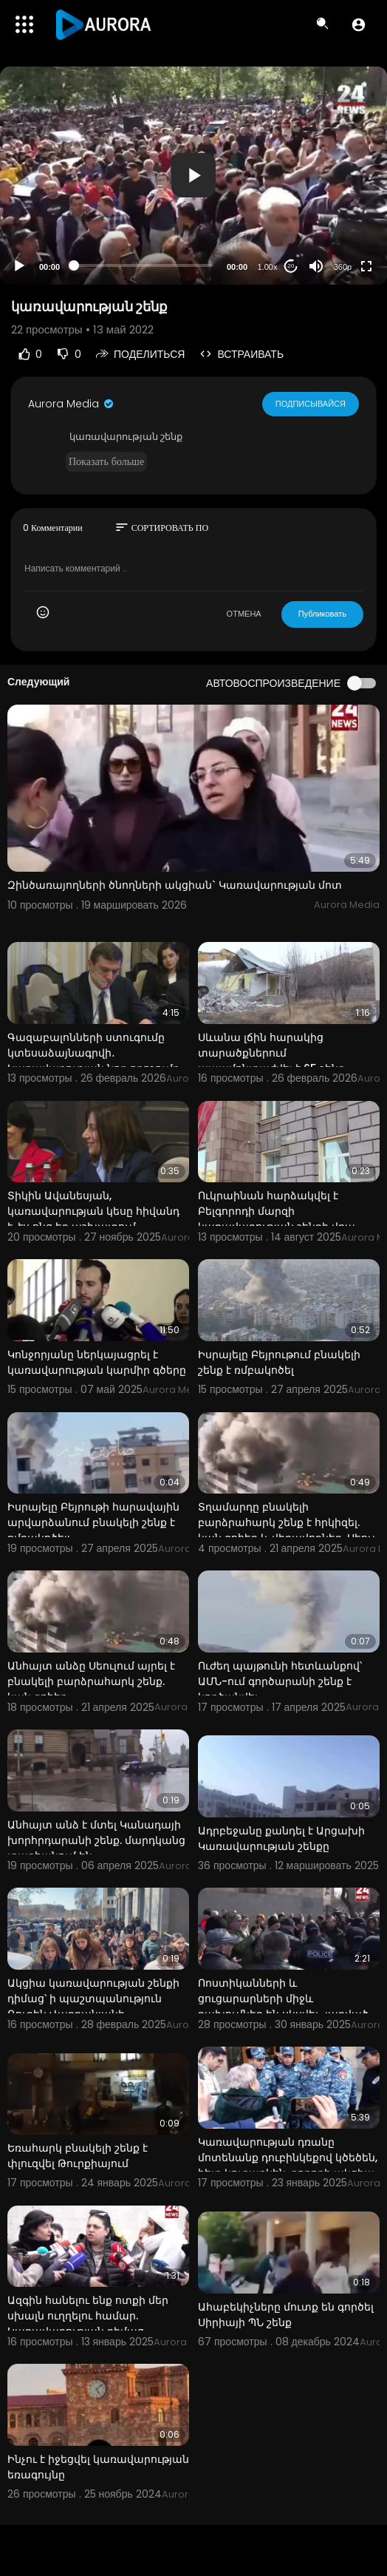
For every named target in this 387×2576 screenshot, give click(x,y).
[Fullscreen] (366, 266)
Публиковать (322, 614)
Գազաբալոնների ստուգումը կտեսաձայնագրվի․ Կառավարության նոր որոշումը (93, 1053)
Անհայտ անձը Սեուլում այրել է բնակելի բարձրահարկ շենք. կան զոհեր (91, 1681)
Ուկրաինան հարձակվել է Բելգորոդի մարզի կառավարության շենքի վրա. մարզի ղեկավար (277, 1219)
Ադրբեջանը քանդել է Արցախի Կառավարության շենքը (281, 1838)
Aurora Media (71, 403)
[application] (193, 176)
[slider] (143, 265)
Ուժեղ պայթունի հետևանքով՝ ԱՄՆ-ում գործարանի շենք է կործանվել (280, 1681)
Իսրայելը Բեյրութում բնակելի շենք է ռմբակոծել (279, 1362)
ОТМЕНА (244, 614)
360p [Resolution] (343, 266)
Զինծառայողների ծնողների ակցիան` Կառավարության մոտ (174, 885)
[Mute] (316, 266)
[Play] (19, 266)
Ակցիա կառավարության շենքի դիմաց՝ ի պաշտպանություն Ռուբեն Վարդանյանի (93, 1998)
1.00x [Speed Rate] (268, 266)
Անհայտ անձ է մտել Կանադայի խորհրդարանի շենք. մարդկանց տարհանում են (96, 1840)
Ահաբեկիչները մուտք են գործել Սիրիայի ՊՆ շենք (286, 2314)
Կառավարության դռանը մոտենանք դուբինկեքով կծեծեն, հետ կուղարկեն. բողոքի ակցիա (287, 2157)
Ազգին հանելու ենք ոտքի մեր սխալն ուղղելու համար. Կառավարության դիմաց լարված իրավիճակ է (87, 2323)
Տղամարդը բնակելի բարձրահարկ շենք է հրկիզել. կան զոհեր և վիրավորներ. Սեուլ (286, 1522)
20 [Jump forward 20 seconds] (291, 265)
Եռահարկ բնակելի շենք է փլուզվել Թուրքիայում (77, 2156)
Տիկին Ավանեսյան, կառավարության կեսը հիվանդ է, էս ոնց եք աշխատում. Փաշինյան (93, 1219)
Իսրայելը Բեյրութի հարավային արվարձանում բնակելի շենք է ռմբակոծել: (93, 1522)
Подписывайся (310, 404)
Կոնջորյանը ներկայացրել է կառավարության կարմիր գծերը (96, 1362)
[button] (358, 24)
